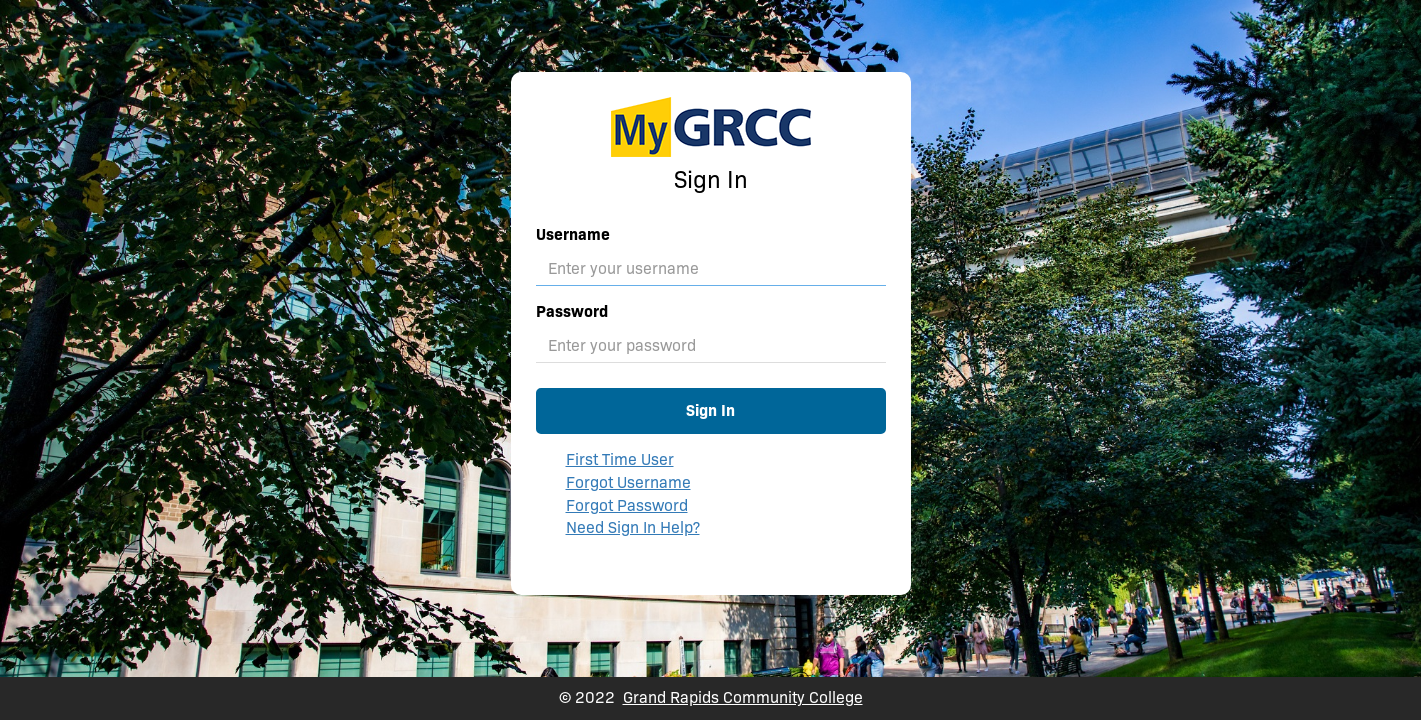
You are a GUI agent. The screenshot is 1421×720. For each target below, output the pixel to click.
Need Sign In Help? (633, 527)
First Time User (620, 459)
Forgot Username (628, 482)
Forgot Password (627, 505)
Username (573, 234)
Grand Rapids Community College (743, 697)
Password (572, 311)
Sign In (710, 410)
